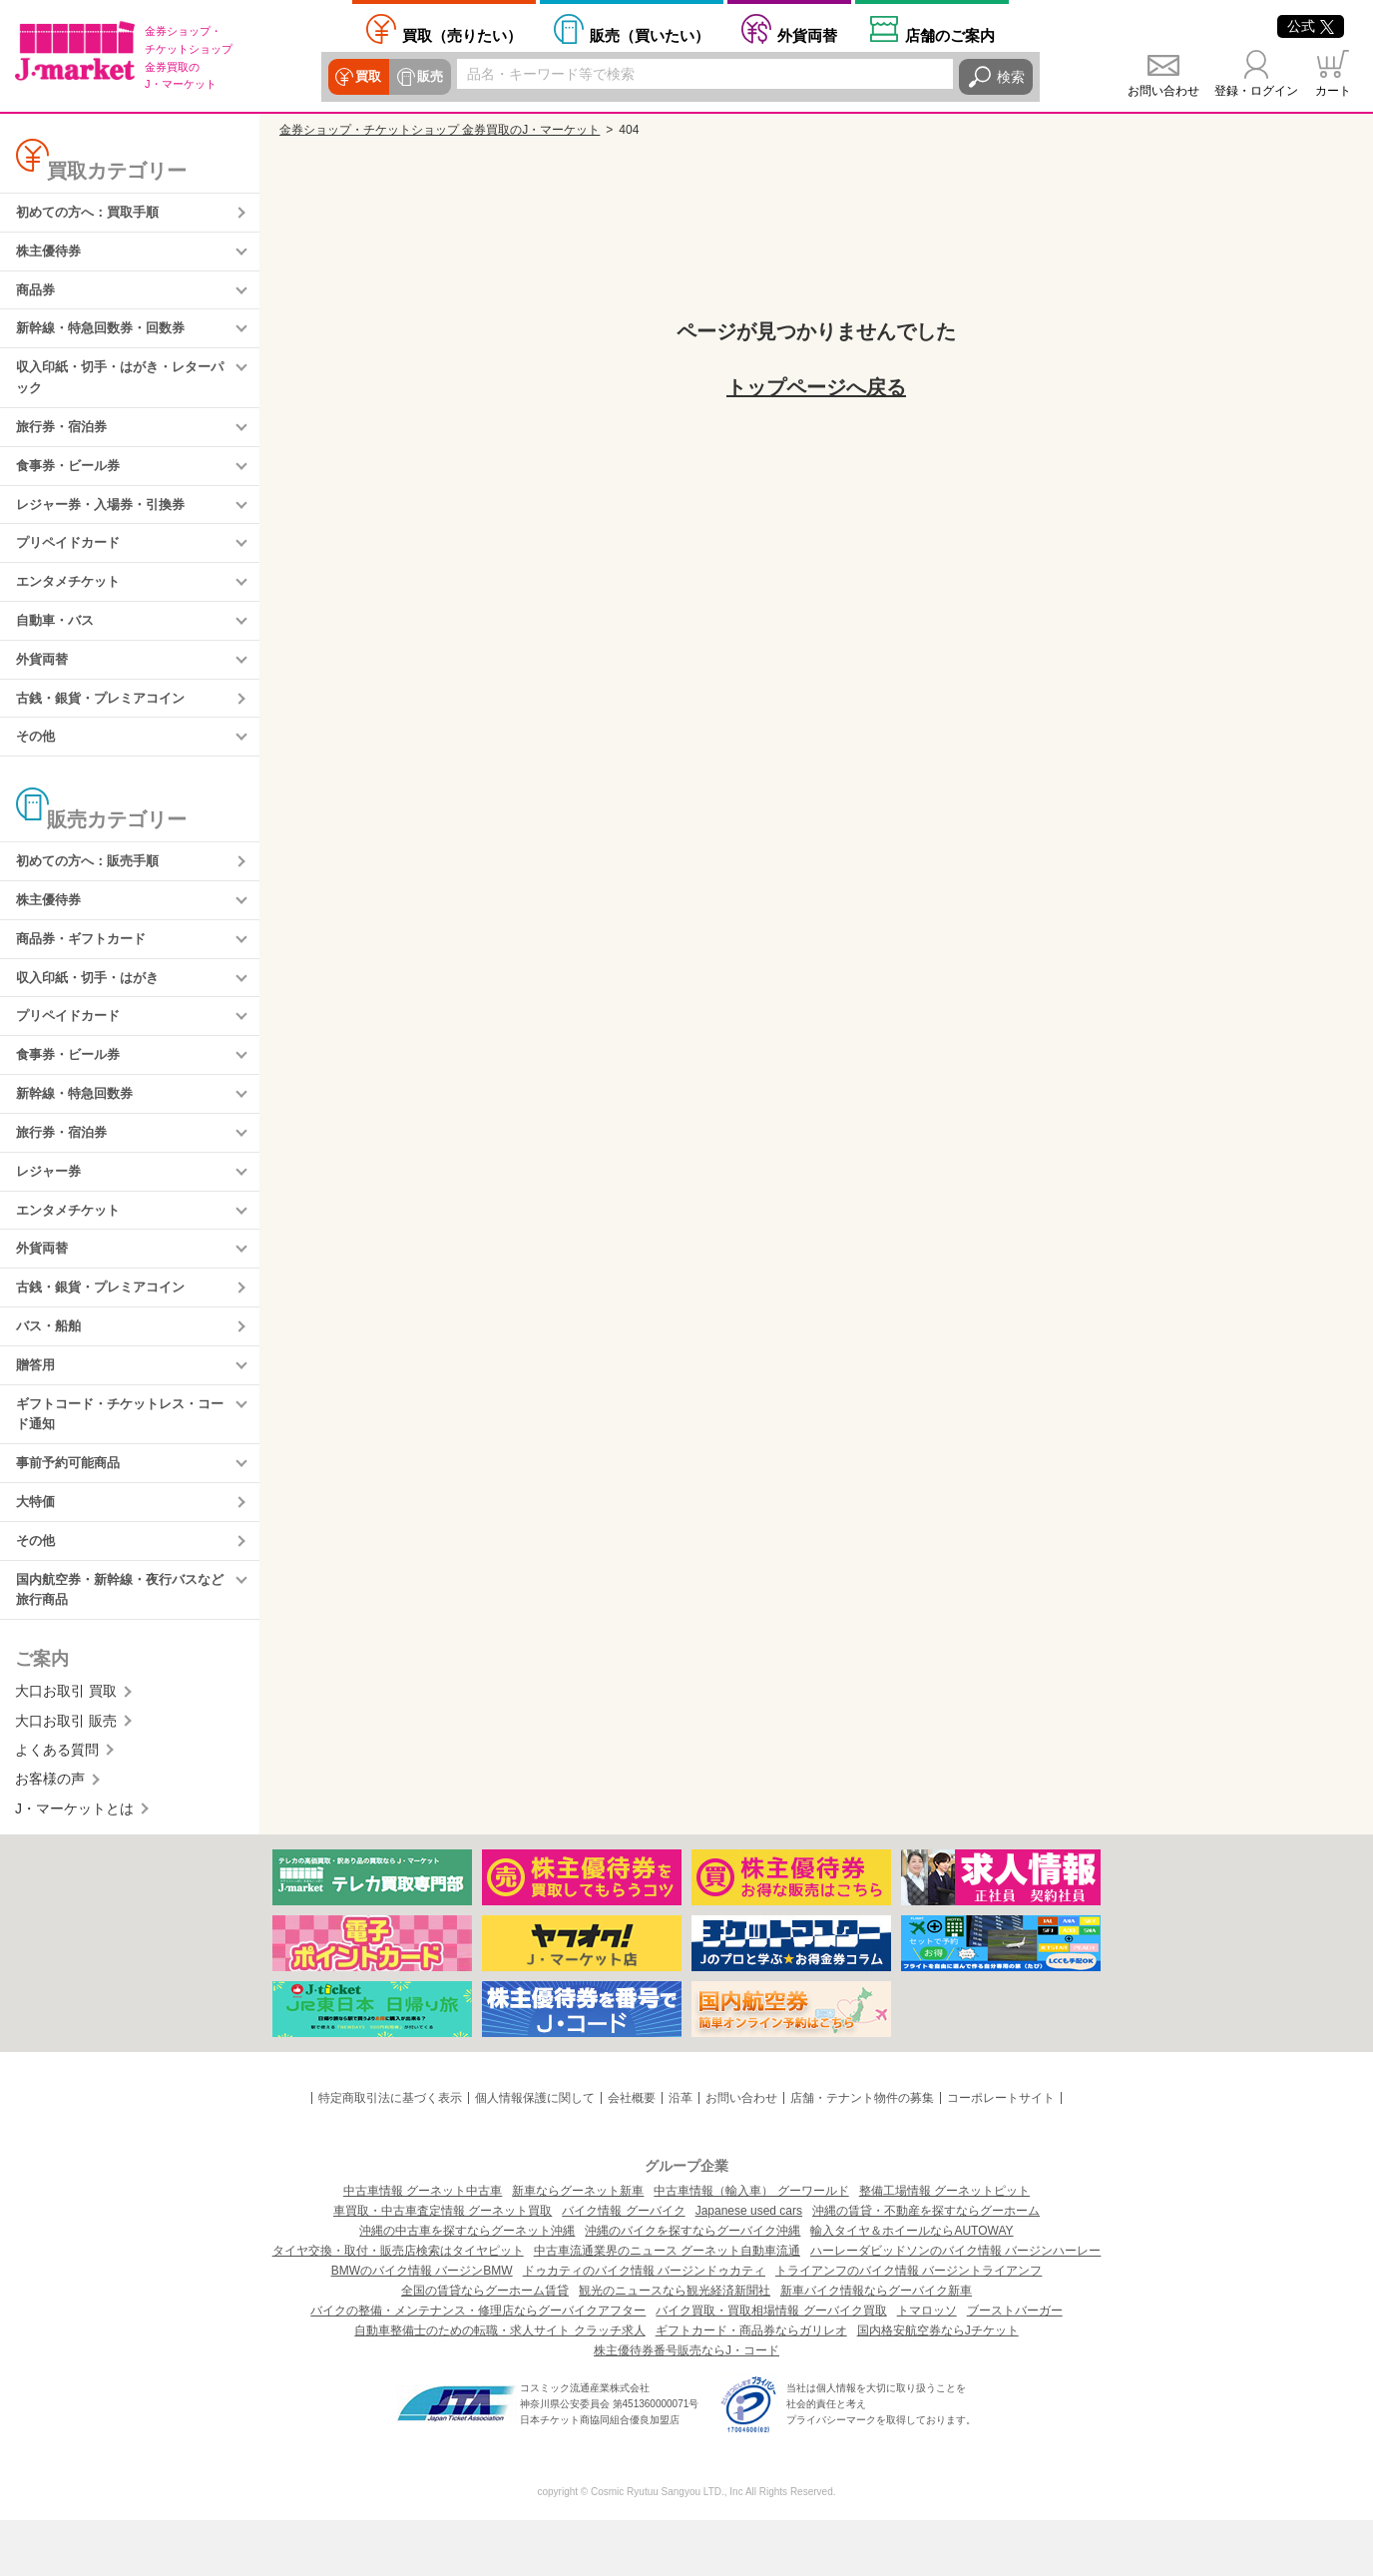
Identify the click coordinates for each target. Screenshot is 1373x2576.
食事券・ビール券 (72, 478)
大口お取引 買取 (66, 1748)
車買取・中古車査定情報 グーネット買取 (442, 2267)
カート (1333, 91)
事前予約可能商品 (72, 1513)
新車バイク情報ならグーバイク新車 (876, 2346)
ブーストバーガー (1015, 2366)
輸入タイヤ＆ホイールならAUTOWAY (911, 2287)
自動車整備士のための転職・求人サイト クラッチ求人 (499, 2386)
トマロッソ (927, 2366)
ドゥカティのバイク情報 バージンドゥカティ (644, 2326)
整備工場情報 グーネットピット (944, 2247)
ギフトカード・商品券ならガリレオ (751, 2386)
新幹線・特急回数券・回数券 (107, 334)
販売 (428, 77)
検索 (1011, 77)
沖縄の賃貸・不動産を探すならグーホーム (926, 2267)
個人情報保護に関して (535, 2155)
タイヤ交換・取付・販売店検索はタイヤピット (398, 2307)
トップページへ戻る (816, 387)
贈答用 (37, 1410)
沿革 (680, 2155)
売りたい (462, 35)
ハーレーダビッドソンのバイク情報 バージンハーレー (955, 2307)
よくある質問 (57, 1806)
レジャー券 (51, 1209)
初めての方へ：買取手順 (93, 214)
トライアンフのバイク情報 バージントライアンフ (908, 2326)
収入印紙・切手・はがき (93, 1007)
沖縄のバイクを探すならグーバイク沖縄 (692, 2287)
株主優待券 (51, 253)
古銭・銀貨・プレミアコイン (107, 720)
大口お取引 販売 (66, 1777)
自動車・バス (58, 639)
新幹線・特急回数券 (79, 1128)
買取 (368, 77)
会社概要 (632, 2155)
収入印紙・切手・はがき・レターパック (121, 386)
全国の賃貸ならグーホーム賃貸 (485, 2346)
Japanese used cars (748, 2267)
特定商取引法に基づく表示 (390, 2155)
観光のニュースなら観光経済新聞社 (674, 2346)
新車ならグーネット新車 (578, 2247)
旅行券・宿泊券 (65, 437)
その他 (37, 760)
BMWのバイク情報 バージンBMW (422, 2326)
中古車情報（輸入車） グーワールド (751, 2247)
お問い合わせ (1163, 91)
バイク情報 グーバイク (623, 2267)
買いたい (649, 35)
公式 (1310, 26)
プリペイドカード (72, 559)
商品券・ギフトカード (86, 967)
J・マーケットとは (74, 1865)
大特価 (37, 1554)
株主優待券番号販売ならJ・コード (686, 2406)
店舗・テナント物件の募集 (862, 2155)
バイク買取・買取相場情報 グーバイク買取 (771, 2366)
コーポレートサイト (1001, 2155)
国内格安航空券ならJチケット (938, 2386)
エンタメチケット (72, 599)
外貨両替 (807, 35)
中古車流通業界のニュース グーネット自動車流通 (667, 2307)
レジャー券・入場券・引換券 (107, 518)
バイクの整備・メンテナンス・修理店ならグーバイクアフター (478, 2366)
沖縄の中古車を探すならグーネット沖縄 (467, 2287)
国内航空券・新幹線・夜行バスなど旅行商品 (121, 1645)
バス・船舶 (51, 1370)
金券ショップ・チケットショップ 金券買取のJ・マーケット (439, 130)
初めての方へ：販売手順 (93, 886)
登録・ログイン (1256, 91)
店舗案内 (950, 35)
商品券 (37, 294)
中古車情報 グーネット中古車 (422, 2247)
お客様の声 (50, 1835)
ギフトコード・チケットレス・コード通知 (121, 1461)
